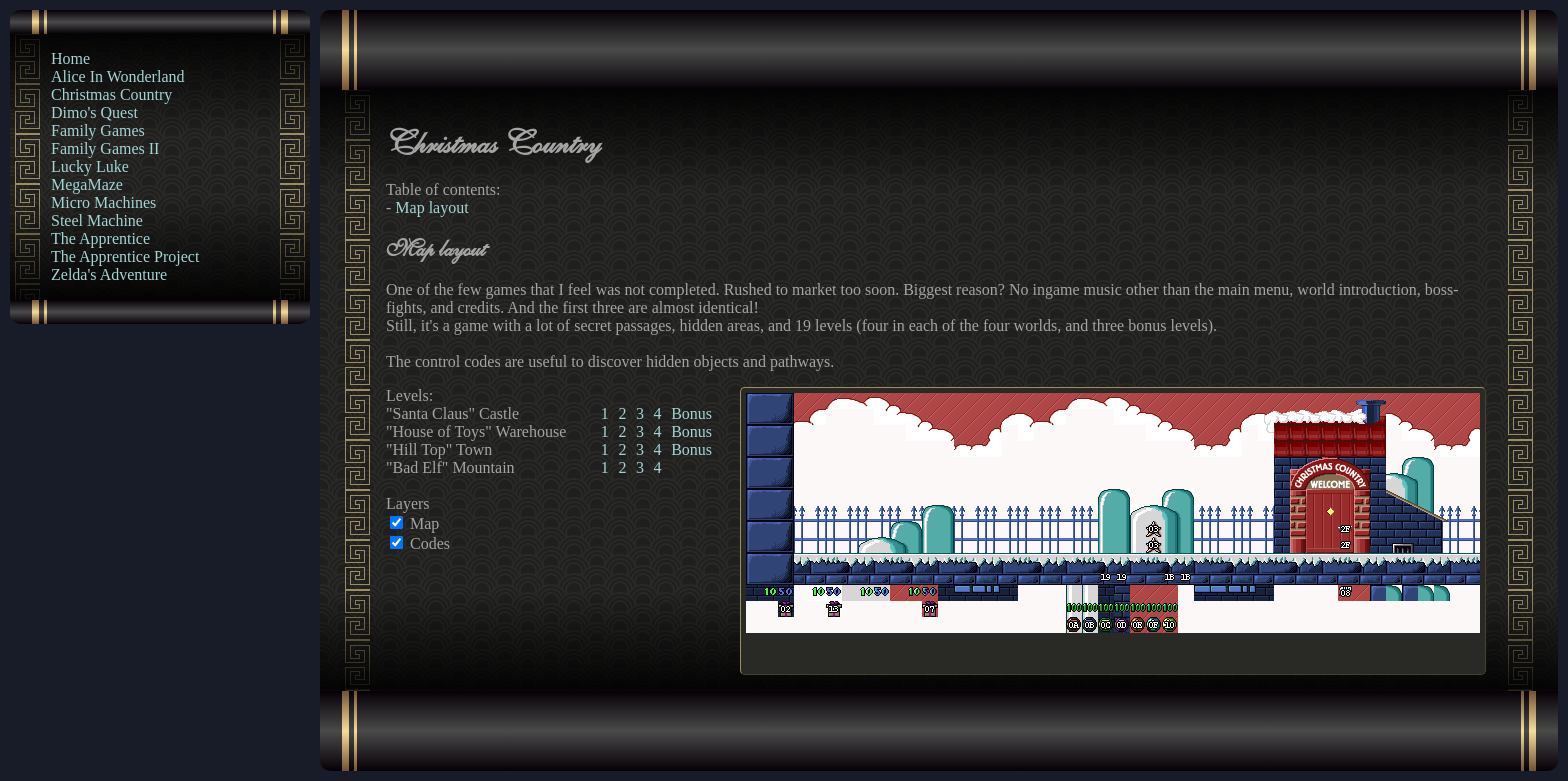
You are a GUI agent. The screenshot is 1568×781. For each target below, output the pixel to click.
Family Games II (105, 148)
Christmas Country (111, 94)
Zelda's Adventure (109, 274)
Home (70, 58)
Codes (430, 543)
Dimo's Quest (94, 112)
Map (424, 523)
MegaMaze (87, 184)
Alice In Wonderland (117, 76)
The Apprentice (100, 238)
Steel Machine (97, 220)
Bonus (691, 413)
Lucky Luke (90, 166)
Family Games (98, 130)
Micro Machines (103, 202)
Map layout (431, 207)
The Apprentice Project (125, 256)
